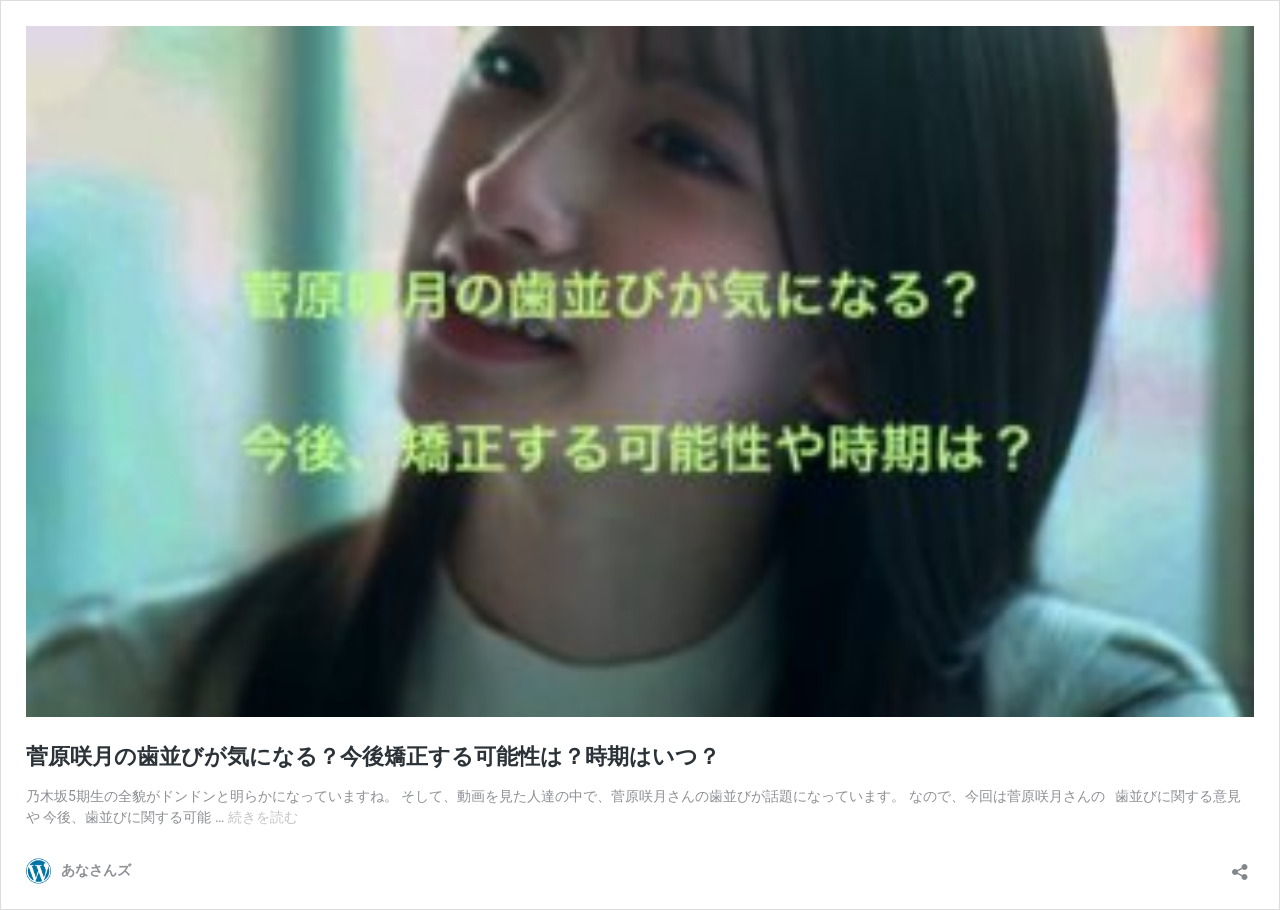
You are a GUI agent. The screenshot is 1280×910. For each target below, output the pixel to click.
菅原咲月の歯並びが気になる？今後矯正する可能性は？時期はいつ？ (373, 756)
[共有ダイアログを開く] (1240, 865)
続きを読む (263, 817)
